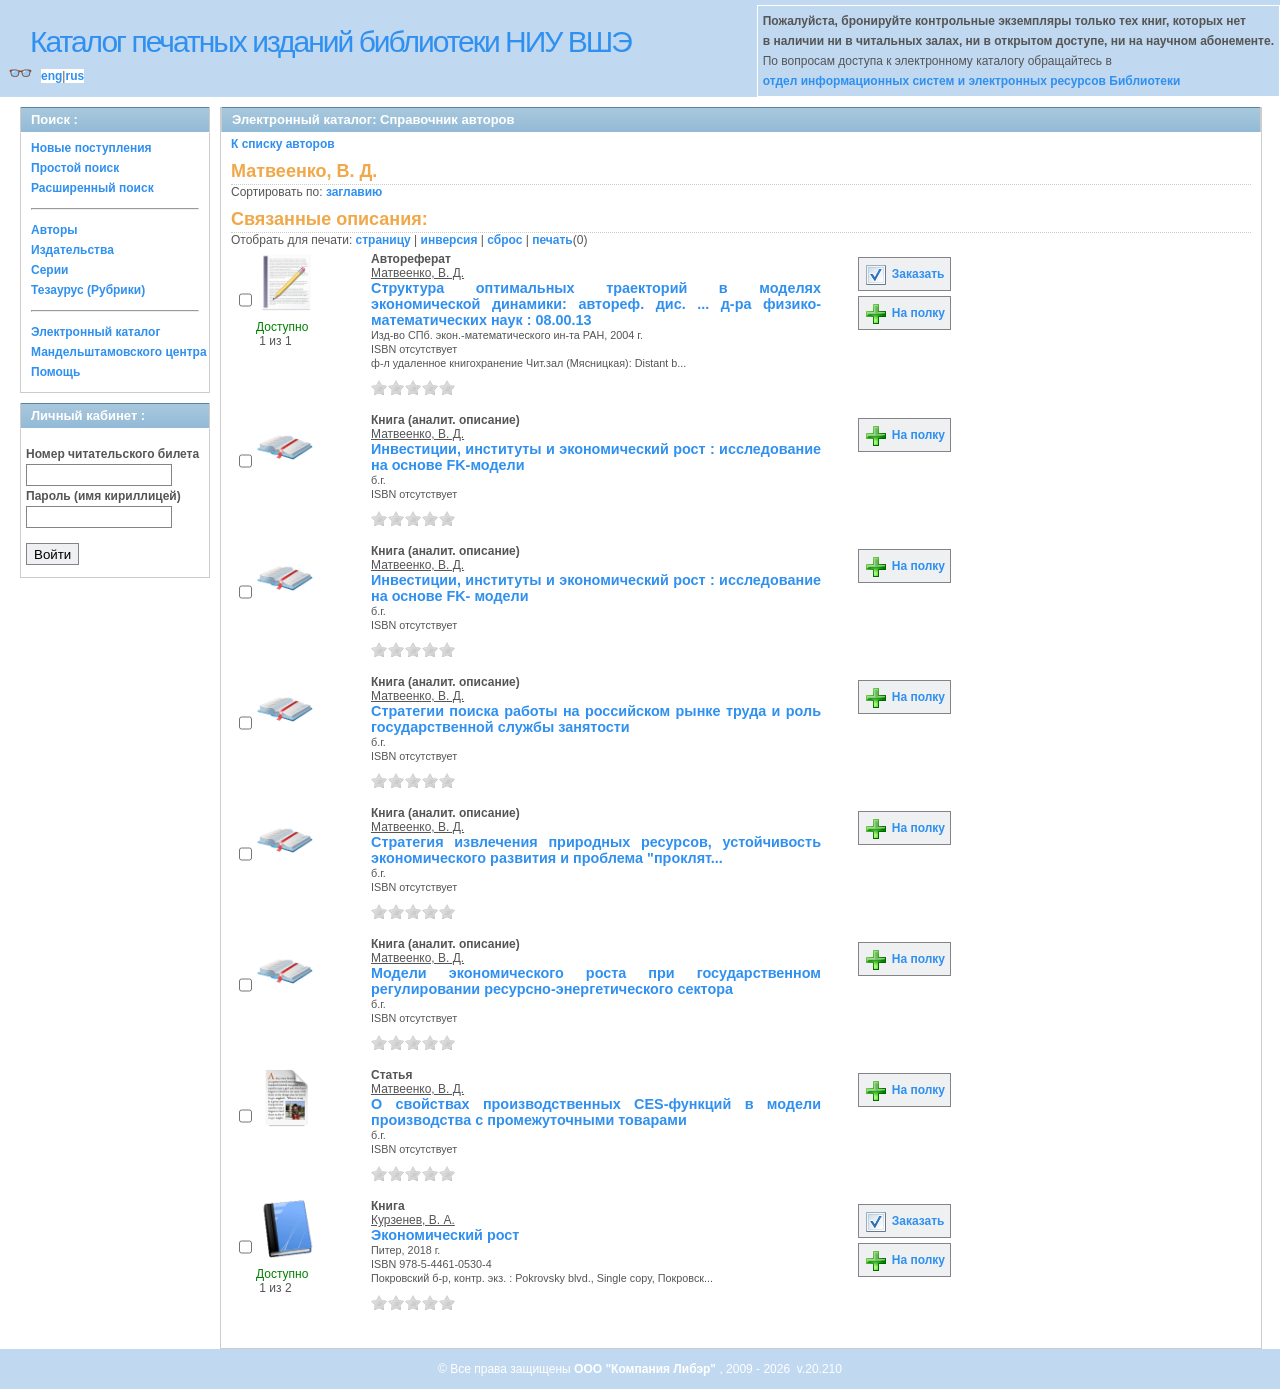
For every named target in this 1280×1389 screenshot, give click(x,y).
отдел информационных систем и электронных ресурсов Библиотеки (972, 81)
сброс (504, 240)
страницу (383, 240)
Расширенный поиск (92, 188)
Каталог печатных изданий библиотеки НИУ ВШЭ (330, 41)
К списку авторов (283, 144)
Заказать (904, 274)
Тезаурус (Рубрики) (88, 290)
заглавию (354, 192)
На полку (904, 313)
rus (74, 76)
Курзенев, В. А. (413, 1220)
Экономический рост (445, 1235)
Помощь (55, 372)
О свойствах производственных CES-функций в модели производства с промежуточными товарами (596, 1112)
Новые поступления (91, 148)
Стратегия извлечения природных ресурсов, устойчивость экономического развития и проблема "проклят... (596, 850)
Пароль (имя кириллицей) (103, 496)
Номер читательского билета (112, 454)
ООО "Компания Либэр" (646, 1369)
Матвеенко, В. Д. (417, 273)
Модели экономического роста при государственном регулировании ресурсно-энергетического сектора (596, 981)
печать (552, 240)
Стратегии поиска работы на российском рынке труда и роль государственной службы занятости (596, 719)
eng (51, 76)
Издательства (72, 250)
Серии (49, 270)
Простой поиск (75, 168)
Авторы (54, 230)
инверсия (449, 240)
